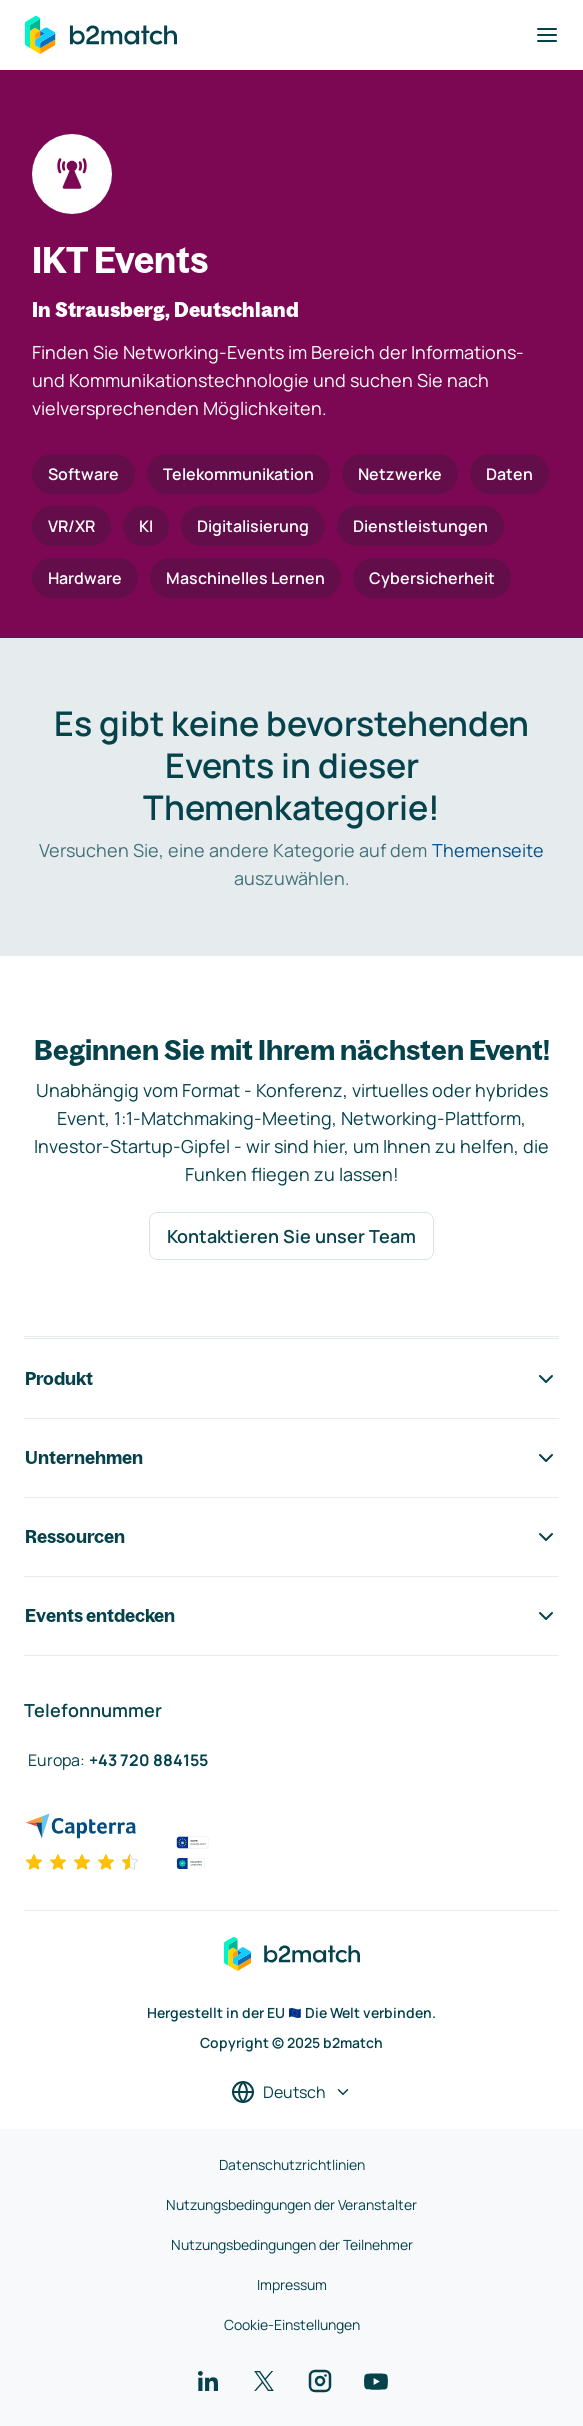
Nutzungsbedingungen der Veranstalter (291, 2204)
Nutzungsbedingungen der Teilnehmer (292, 2244)
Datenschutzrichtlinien (292, 2164)
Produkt (291, 1379)
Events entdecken (291, 1616)
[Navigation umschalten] (547, 35)
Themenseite (488, 850)
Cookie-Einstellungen (292, 2324)
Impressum (292, 2284)
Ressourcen (291, 1537)
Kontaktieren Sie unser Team (291, 1236)
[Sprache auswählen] (291, 2092)
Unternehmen (291, 1458)
